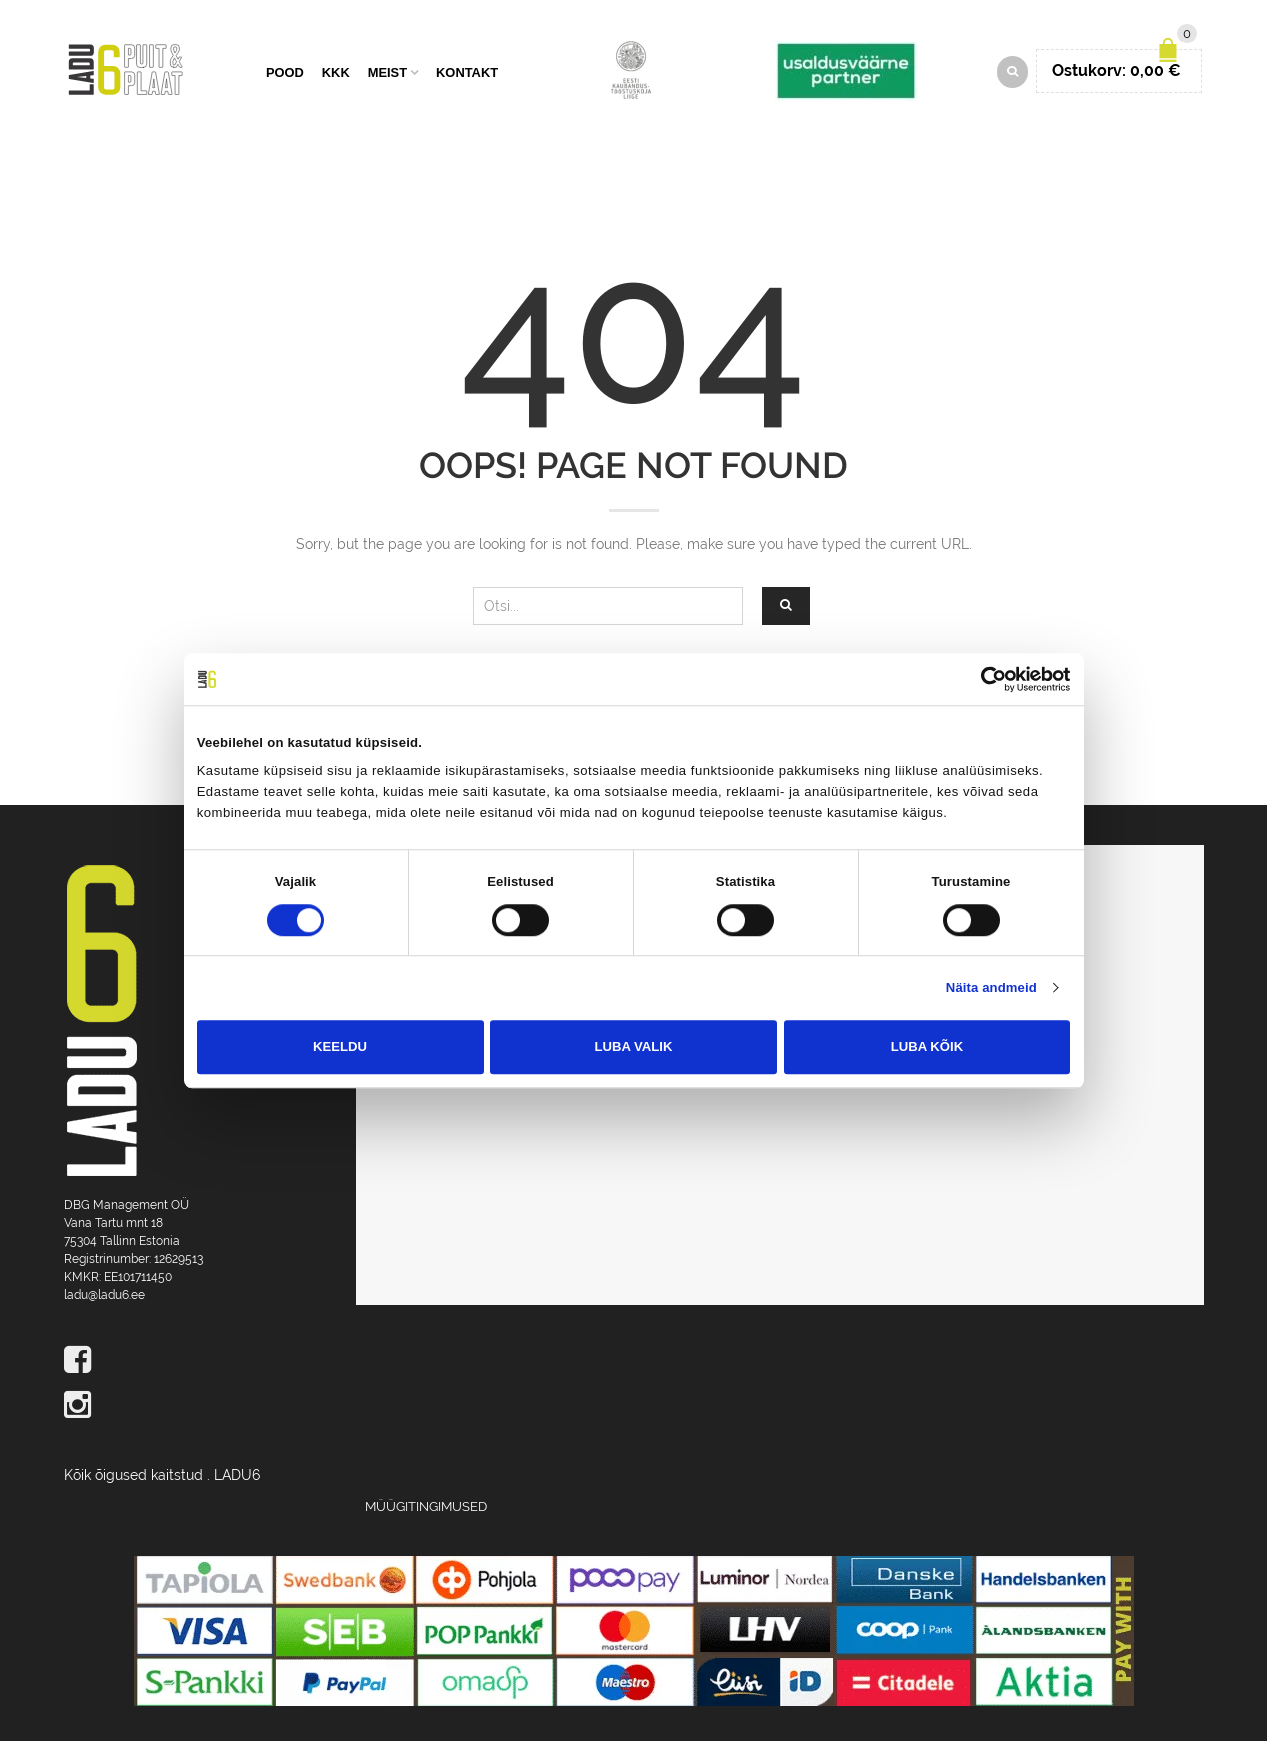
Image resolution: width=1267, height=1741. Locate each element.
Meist (387, 72)
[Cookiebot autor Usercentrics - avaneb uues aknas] (982, 679)
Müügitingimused (426, 1506)
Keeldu (340, 1046)
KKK (336, 72)
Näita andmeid (991, 987)
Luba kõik (927, 1046)
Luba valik (634, 1046)
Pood (285, 72)
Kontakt (467, 72)
